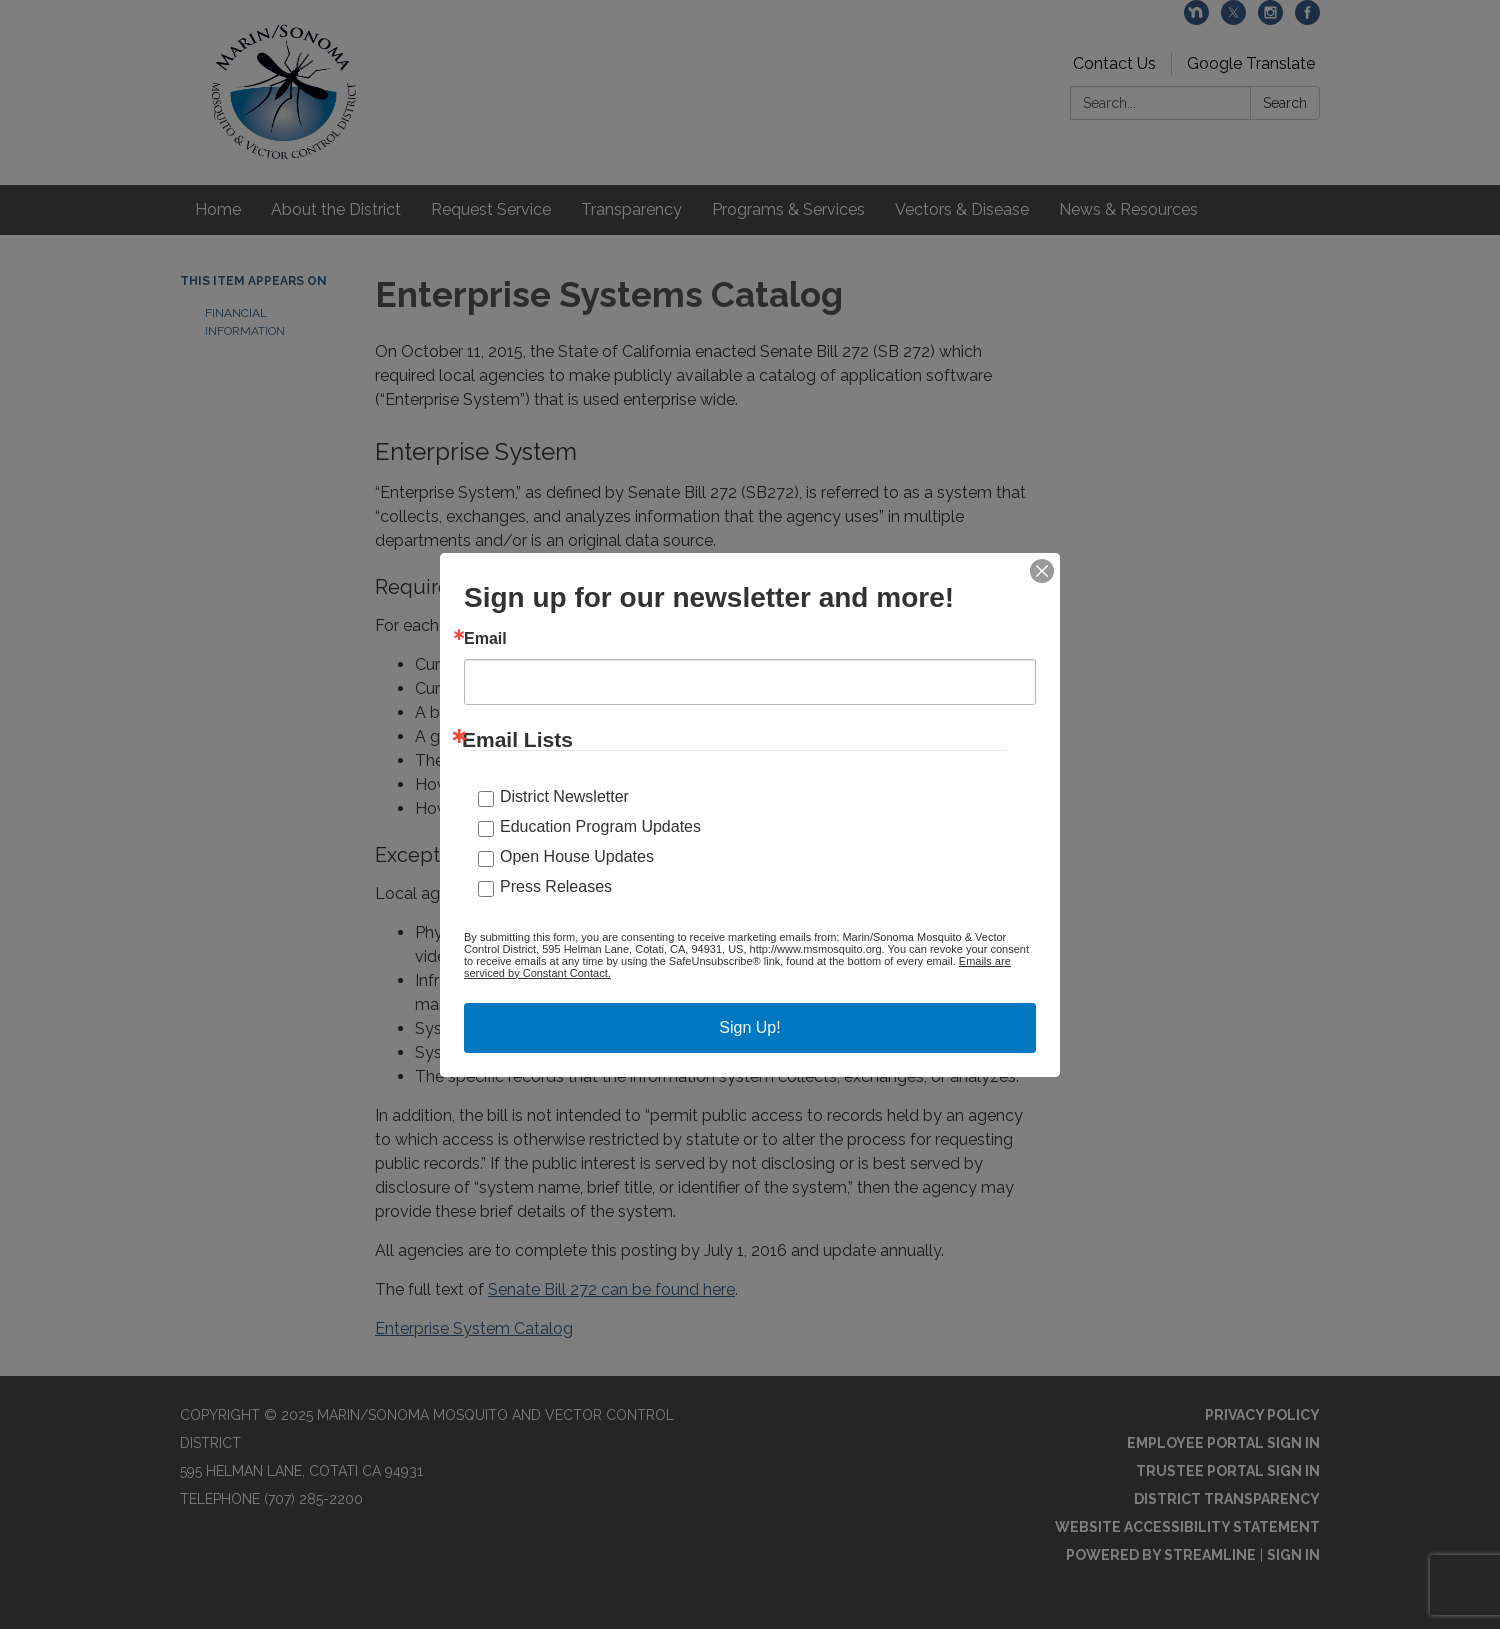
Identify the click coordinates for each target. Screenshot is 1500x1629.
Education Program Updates (600, 826)
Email (485, 639)
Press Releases (556, 886)
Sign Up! (749, 1027)
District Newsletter (564, 796)
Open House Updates (577, 856)
